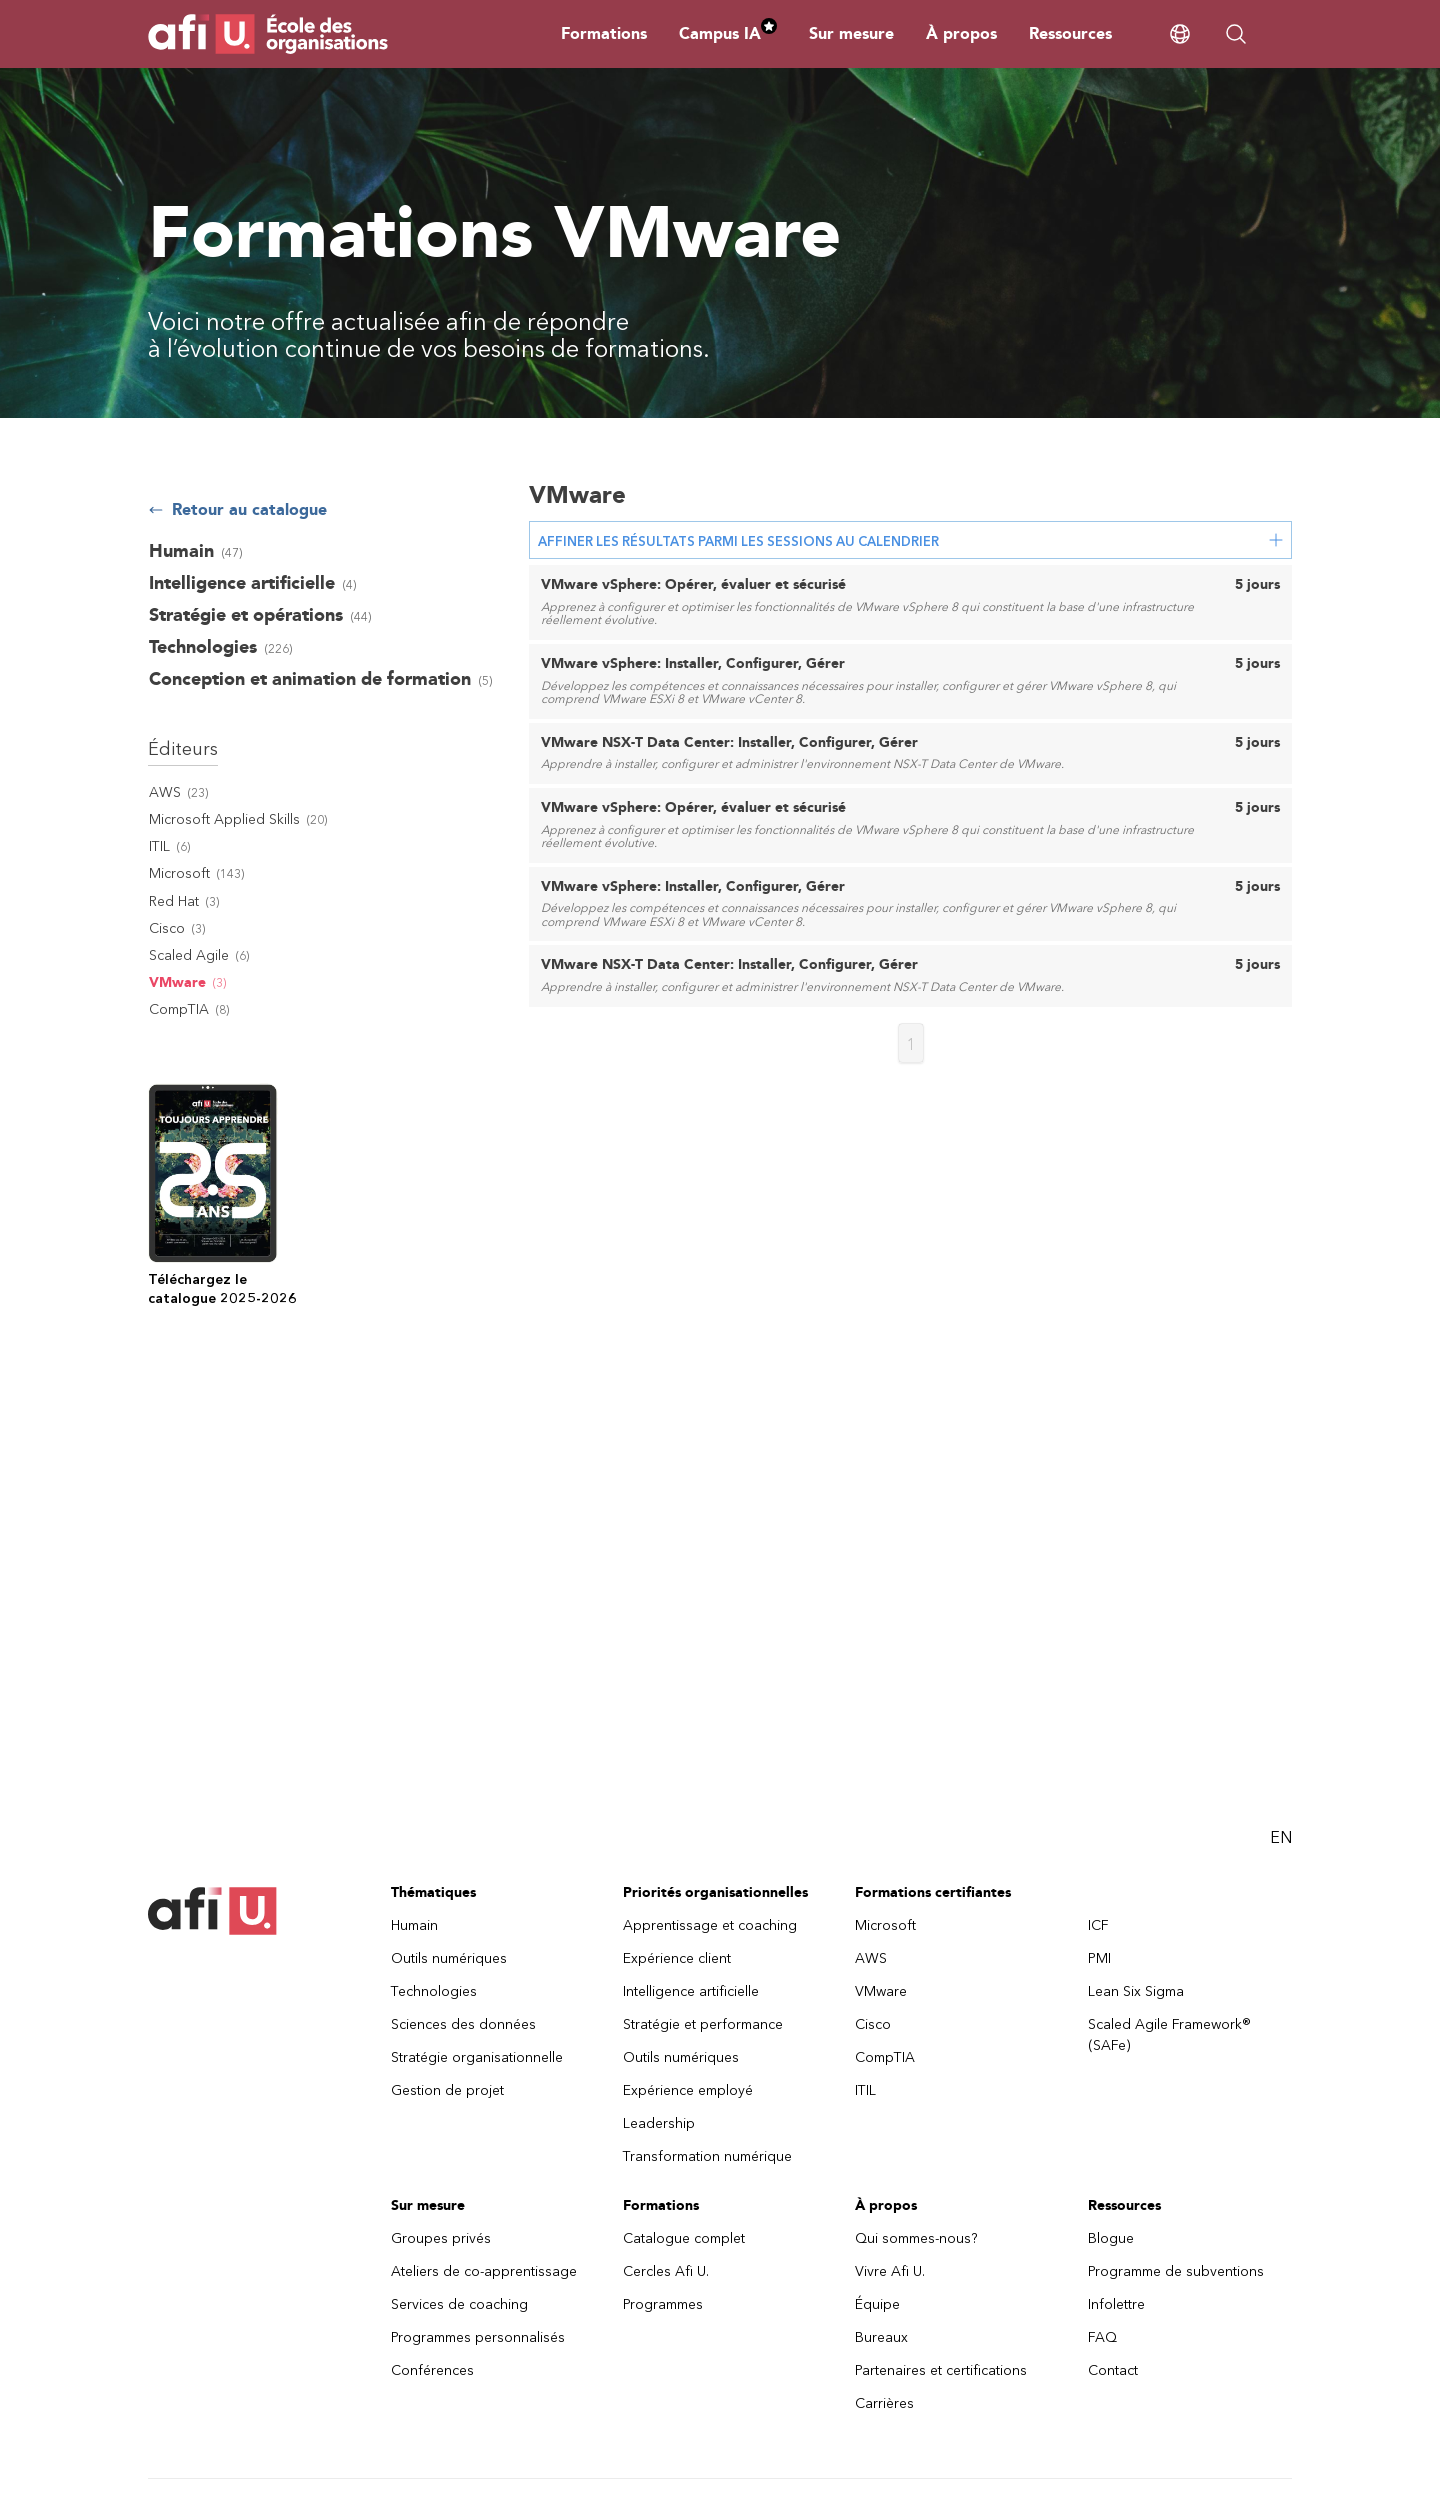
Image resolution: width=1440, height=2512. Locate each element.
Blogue (1111, 2238)
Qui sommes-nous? (916, 2238)
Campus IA (728, 33)
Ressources (1070, 33)
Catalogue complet (684, 2238)
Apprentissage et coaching (710, 1925)
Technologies (434, 1991)
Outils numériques (449, 1958)
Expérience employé (688, 2090)
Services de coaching (459, 2304)
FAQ (1102, 2337)
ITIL (865, 2090)
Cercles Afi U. (666, 2271)
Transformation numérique (707, 2156)
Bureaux (881, 2337)
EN (1281, 1837)
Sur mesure (851, 33)
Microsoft (885, 1925)
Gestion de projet (447, 2090)
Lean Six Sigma (1136, 1991)
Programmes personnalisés (478, 2337)
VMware (881, 1991)
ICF (1098, 1925)
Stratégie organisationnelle (477, 2057)
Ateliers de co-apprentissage (484, 2271)
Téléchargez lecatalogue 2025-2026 (222, 1289)
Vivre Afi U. (890, 2271)
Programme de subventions (1176, 2271)
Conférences (432, 2370)
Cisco (873, 2024)
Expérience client (677, 1958)
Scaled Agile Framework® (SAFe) (1169, 2035)
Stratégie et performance (703, 2024)
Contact (1113, 2370)
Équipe (877, 2304)
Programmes (663, 2304)
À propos (961, 33)
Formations (604, 33)
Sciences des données (463, 2024)
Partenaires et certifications (941, 2370)
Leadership (659, 2123)
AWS (871, 1958)
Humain (414, 1925)
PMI (1099, 1958)
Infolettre (1116, 2304)
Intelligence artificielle (691, 1991)
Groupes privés (441, 2238)
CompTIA (885, 2057)
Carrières (884, 2403)
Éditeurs (183, 749)
